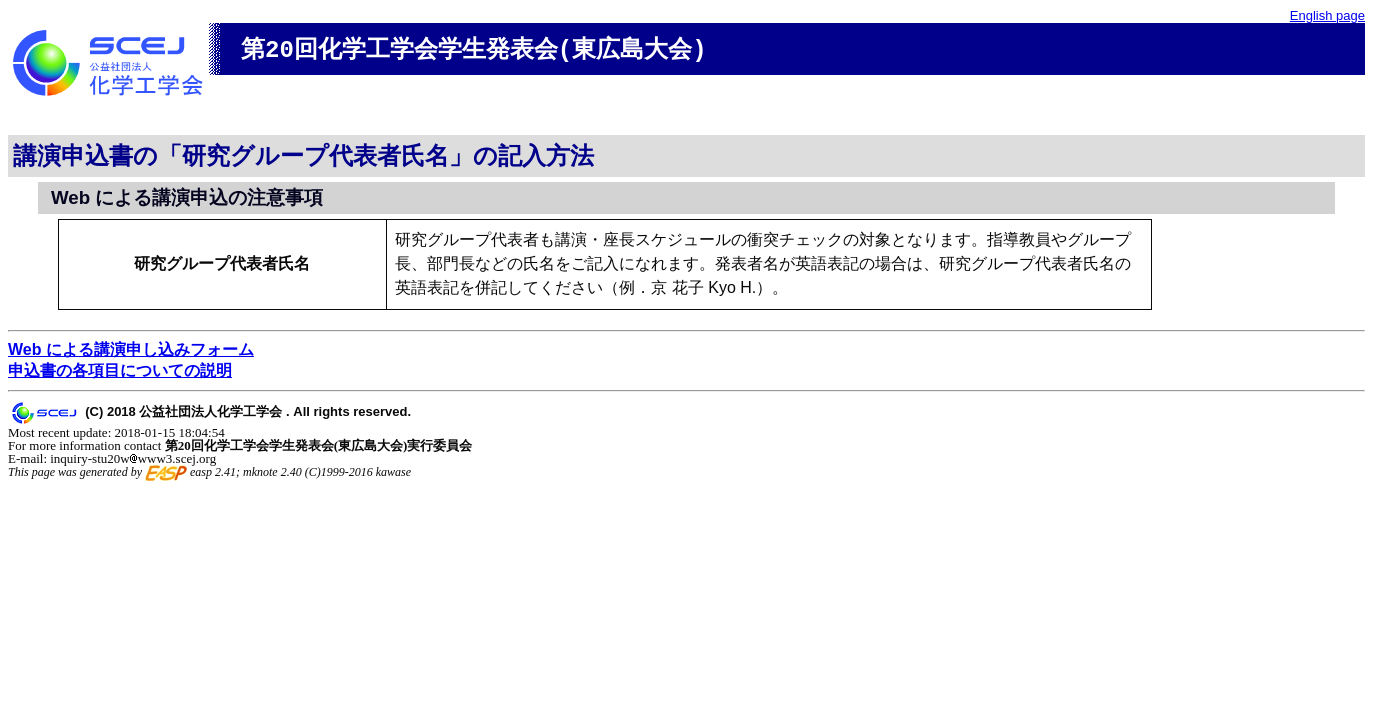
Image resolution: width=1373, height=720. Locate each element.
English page (1327, 15)
